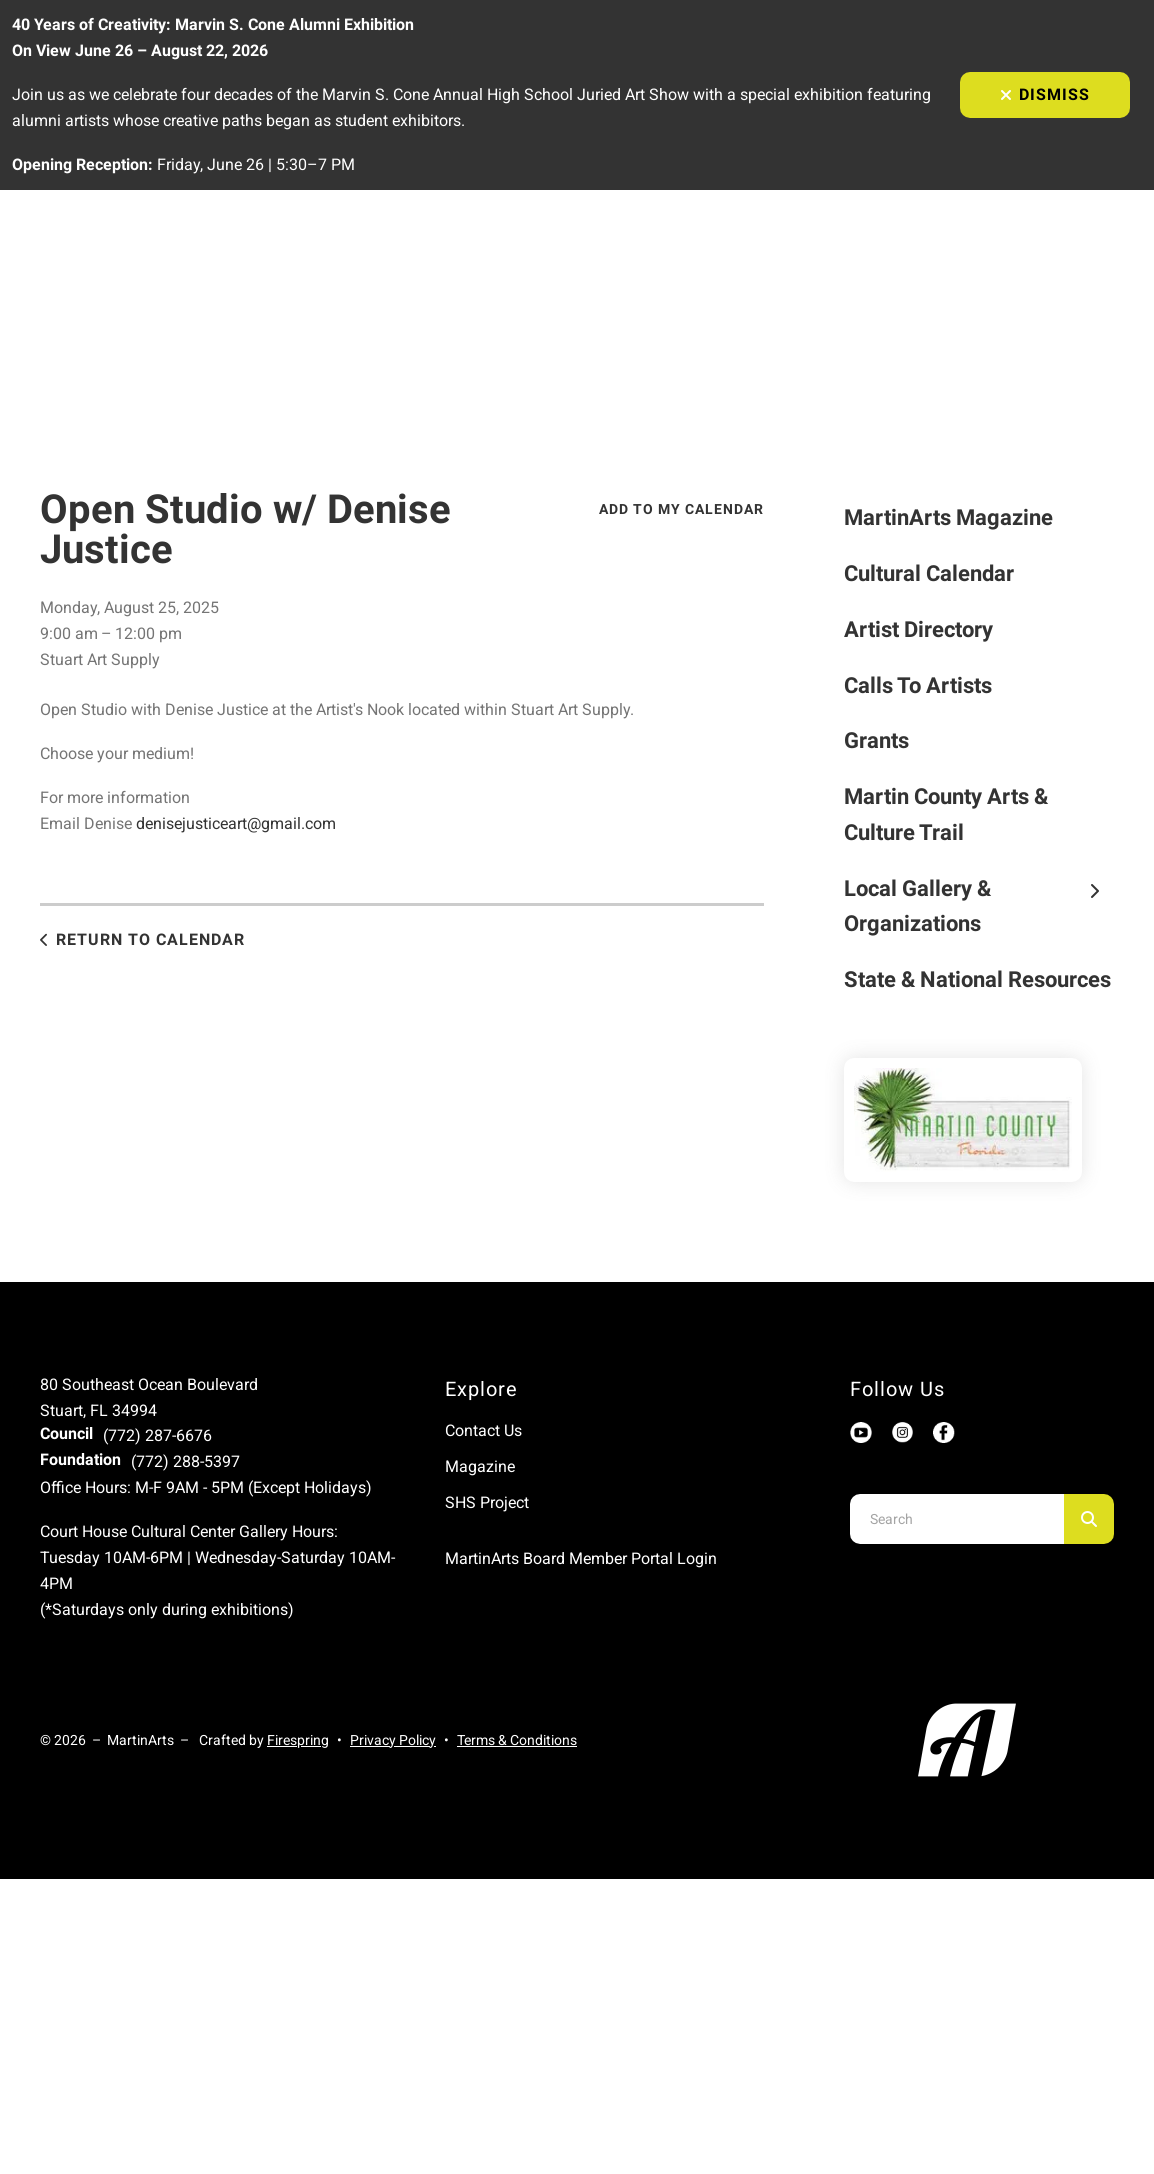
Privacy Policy (393, 1740)
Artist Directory (918, 629)
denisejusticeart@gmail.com (236, 823)
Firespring (298, 1740)
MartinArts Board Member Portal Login (581, 1558)
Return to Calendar (150, 939)
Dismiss (1045, 94)
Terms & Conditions (517, 1740)
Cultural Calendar (929, 573)
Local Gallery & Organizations (979, 906)
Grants (876, 740)
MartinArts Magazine (948, 517)
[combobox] (957, 1519)
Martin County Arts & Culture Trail (946, 814)
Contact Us (483, 1430)
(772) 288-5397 (185, 1461)
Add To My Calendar (681, 509)
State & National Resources (977, 979)
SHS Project (487, 1502)
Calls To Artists (918, 685)
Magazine (480, 1466)
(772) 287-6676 (157, 1435)
